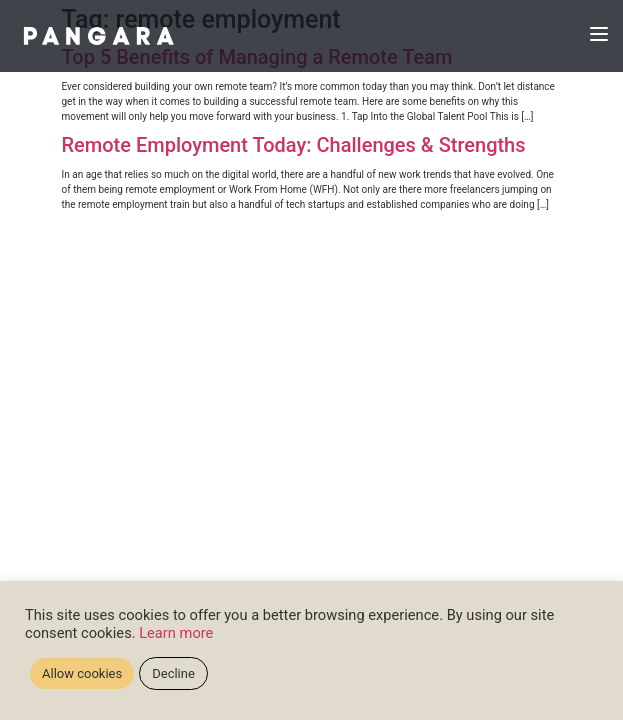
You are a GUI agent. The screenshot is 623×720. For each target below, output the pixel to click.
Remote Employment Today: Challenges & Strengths (294, 145)
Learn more (176, 633)
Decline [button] (173, 673)
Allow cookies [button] (82, 673)
